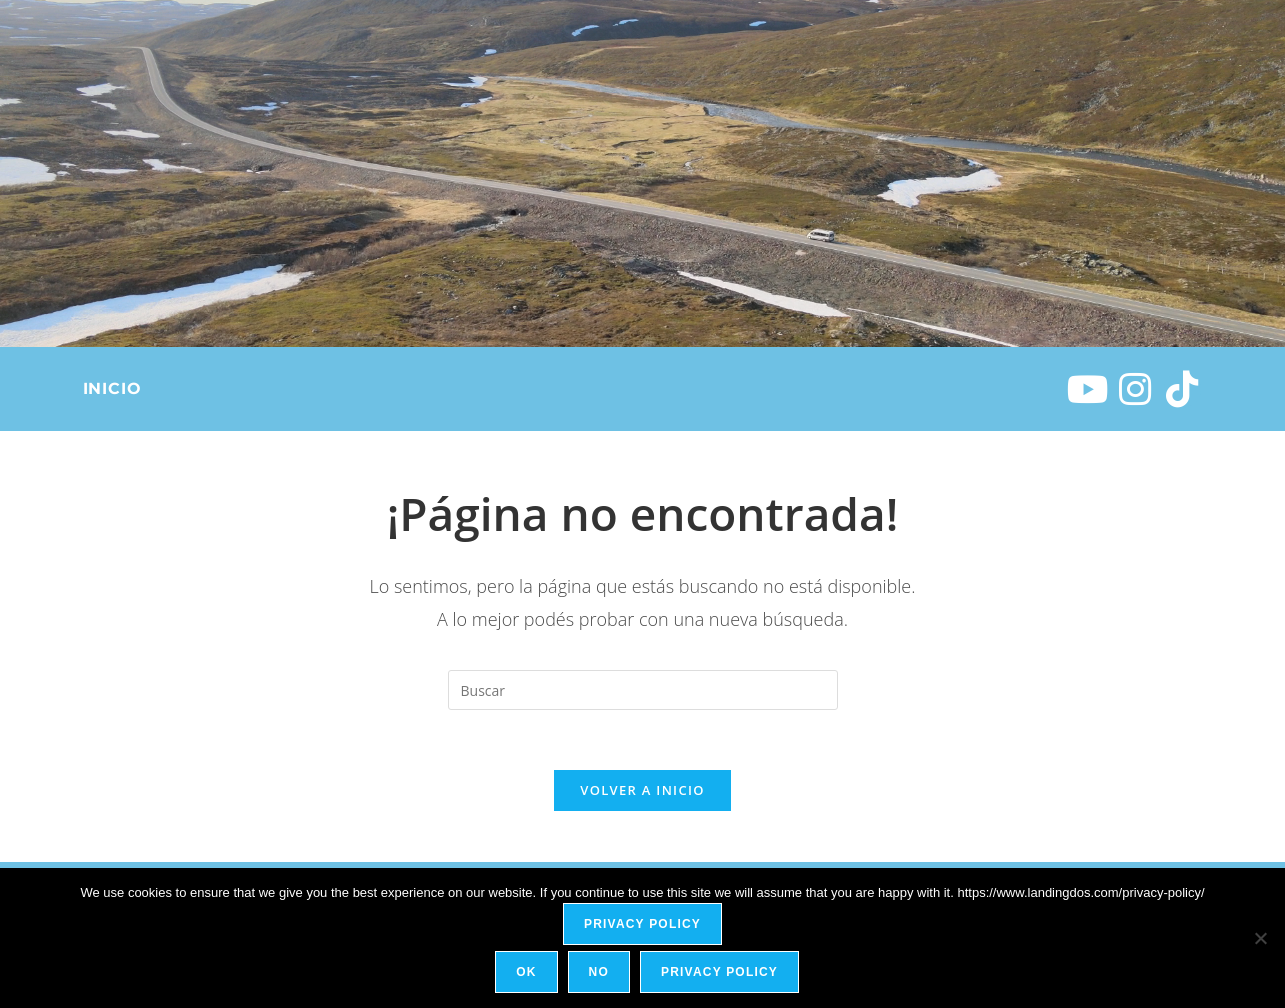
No (599, 972)
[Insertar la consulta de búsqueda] (643, 690)
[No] (1260, 938)
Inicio (112, 388)
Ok (527, 972)
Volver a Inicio (642, 791)
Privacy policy (642, 924)
